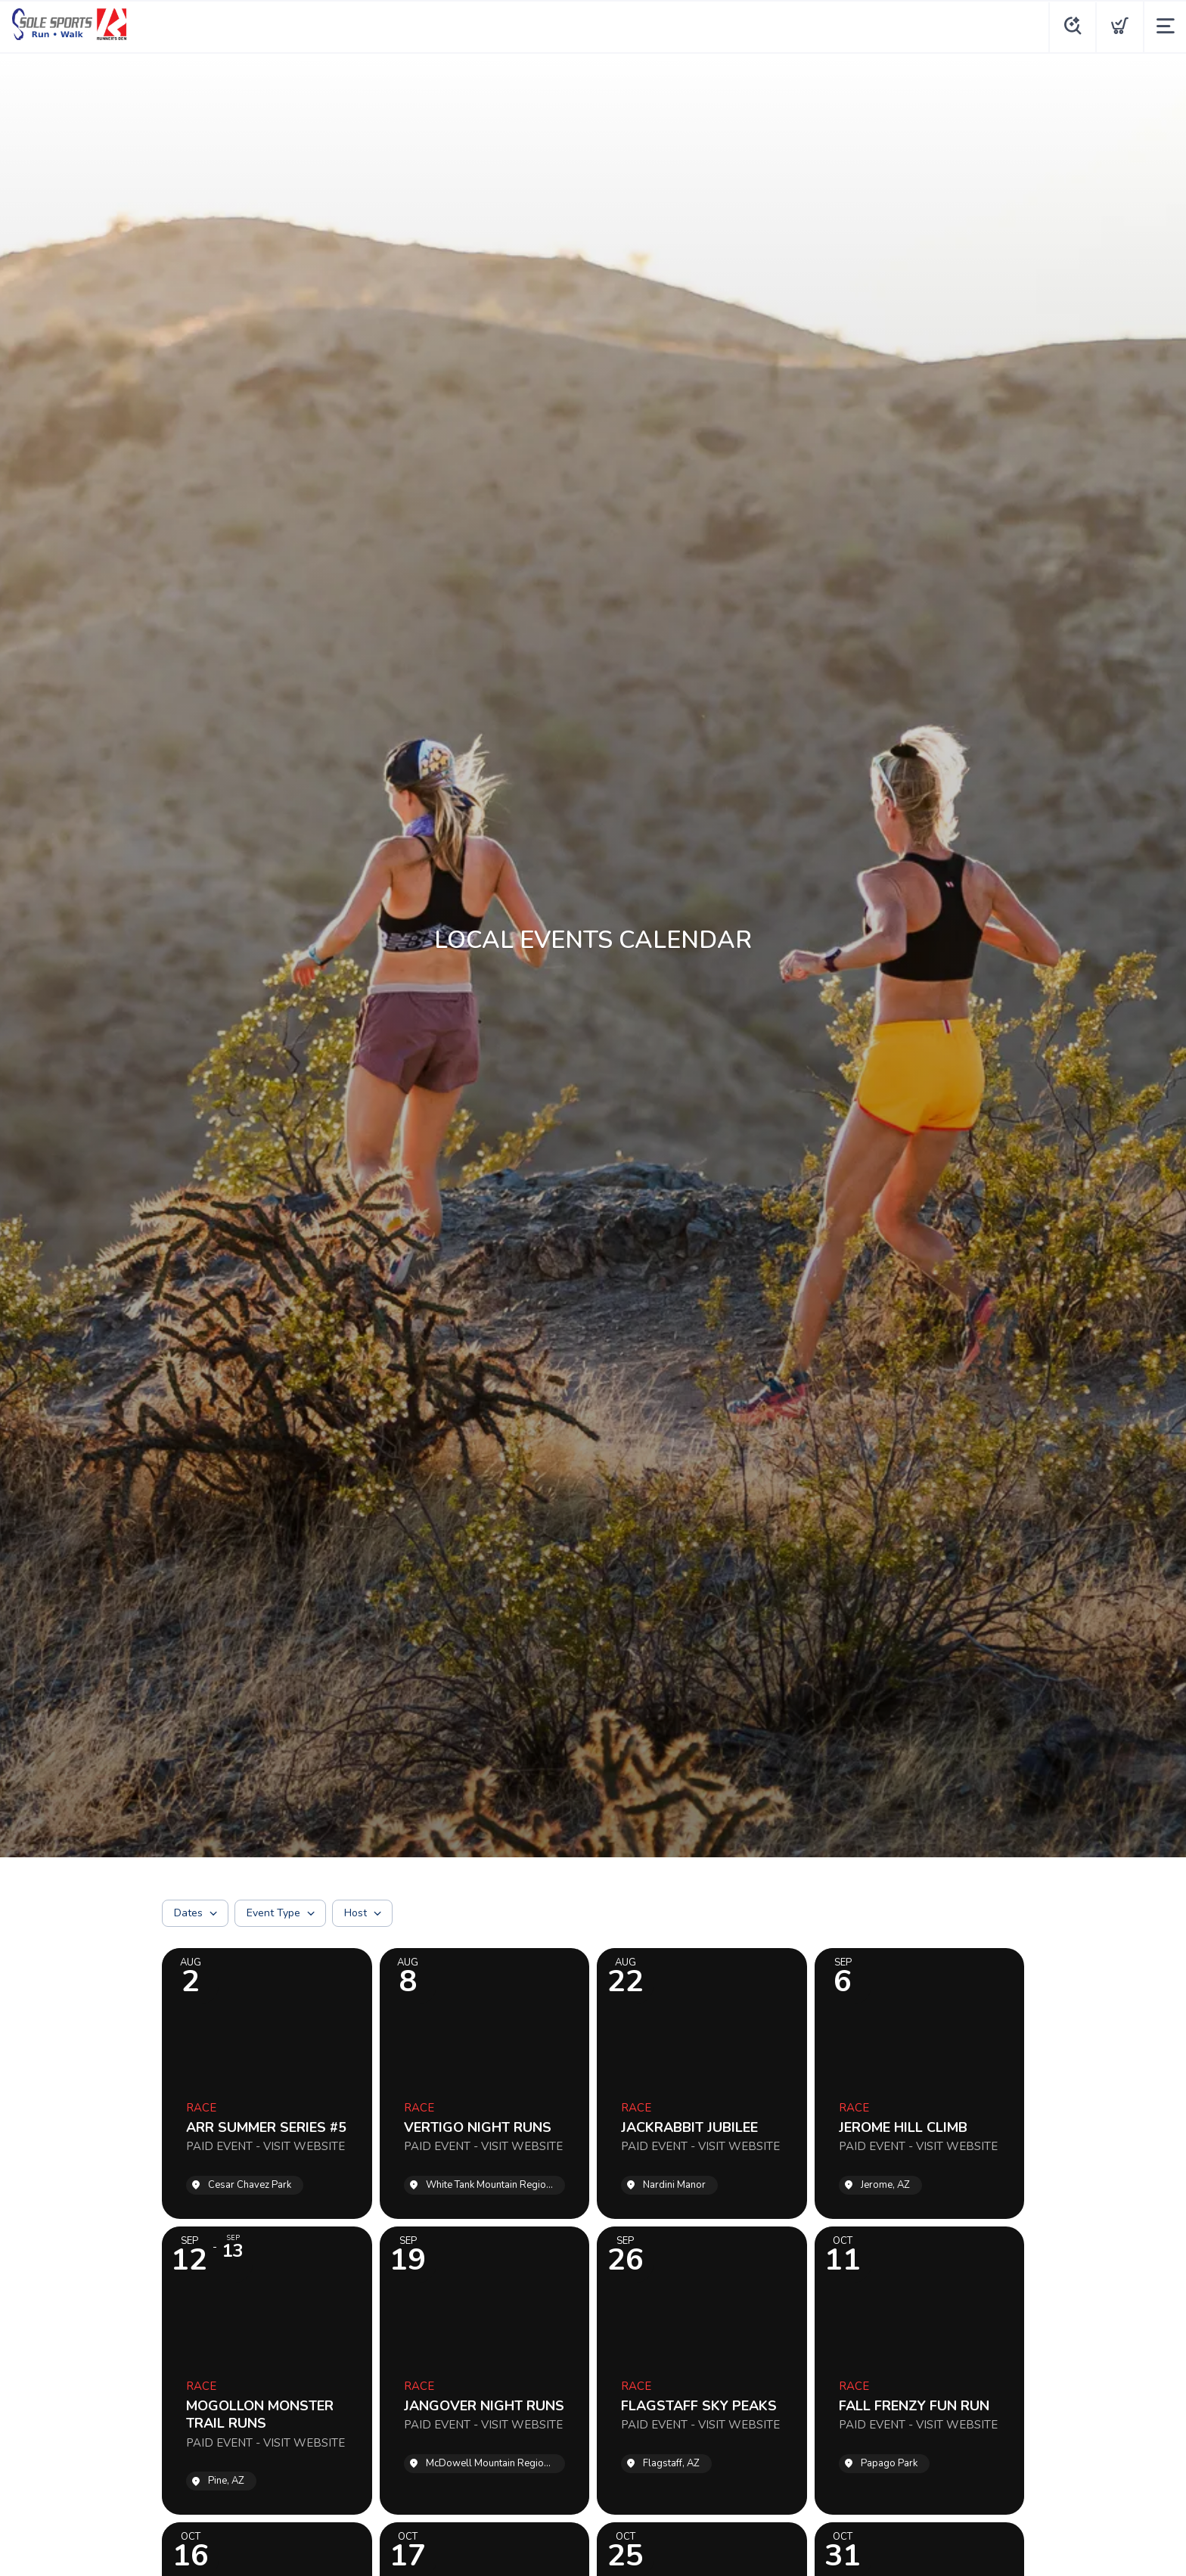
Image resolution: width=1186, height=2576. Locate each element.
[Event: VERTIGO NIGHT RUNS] (485, 2083)
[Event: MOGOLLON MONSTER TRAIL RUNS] (267, 2370)
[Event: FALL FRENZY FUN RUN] (920, 2370)
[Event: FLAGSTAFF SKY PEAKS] (702, 2370)
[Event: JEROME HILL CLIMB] (920, 2083)
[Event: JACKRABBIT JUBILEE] (702, 2083)
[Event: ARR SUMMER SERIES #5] (267, 2083)
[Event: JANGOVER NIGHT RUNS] (485, 2370)
